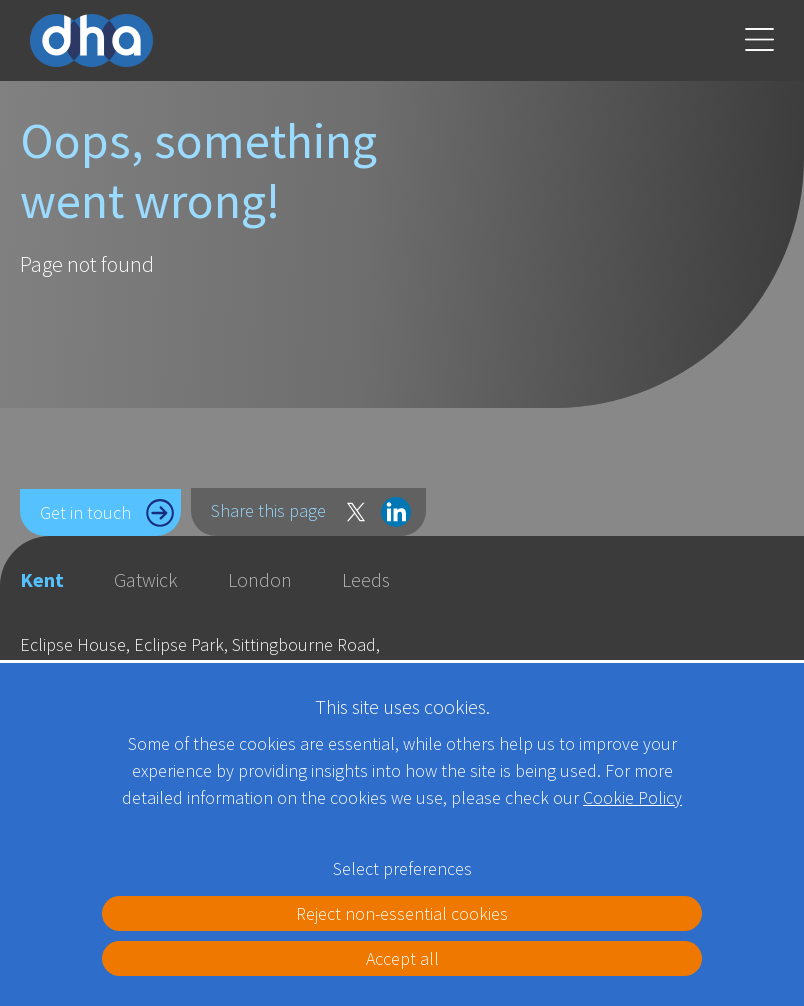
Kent (42, 579)
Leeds (366, 579)
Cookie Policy (632, 797)
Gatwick (146, 579)
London (260, 579)
